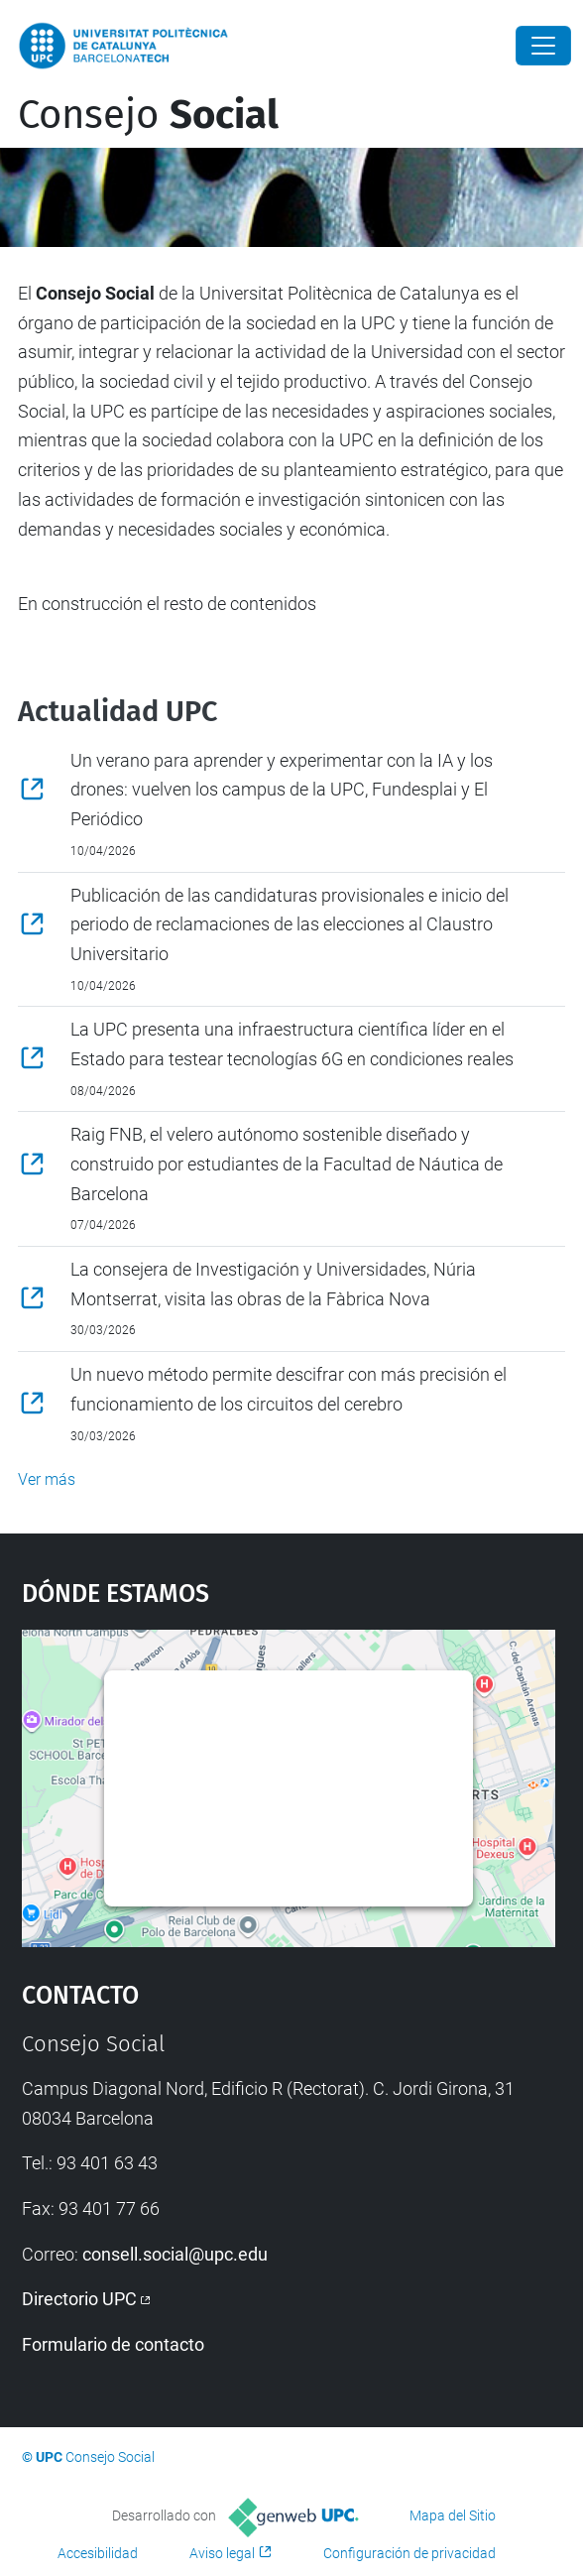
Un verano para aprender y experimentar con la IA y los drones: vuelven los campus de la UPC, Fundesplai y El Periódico (281, 789)
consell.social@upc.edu (175, 2254)
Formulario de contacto (113, 2344)
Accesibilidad (98, 2553)
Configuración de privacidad (409, 2553)
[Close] (543, 45)
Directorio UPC (79, 2298)
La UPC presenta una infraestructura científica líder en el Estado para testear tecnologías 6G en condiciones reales (292, 1044)
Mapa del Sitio (452, 2515)
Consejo (148, 115)
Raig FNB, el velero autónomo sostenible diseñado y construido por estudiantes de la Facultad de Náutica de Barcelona (286, 1163)
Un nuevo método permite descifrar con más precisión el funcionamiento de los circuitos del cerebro (288, 1389)
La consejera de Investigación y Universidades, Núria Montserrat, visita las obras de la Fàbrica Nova (273, 1284)
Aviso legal (222, 2553)
